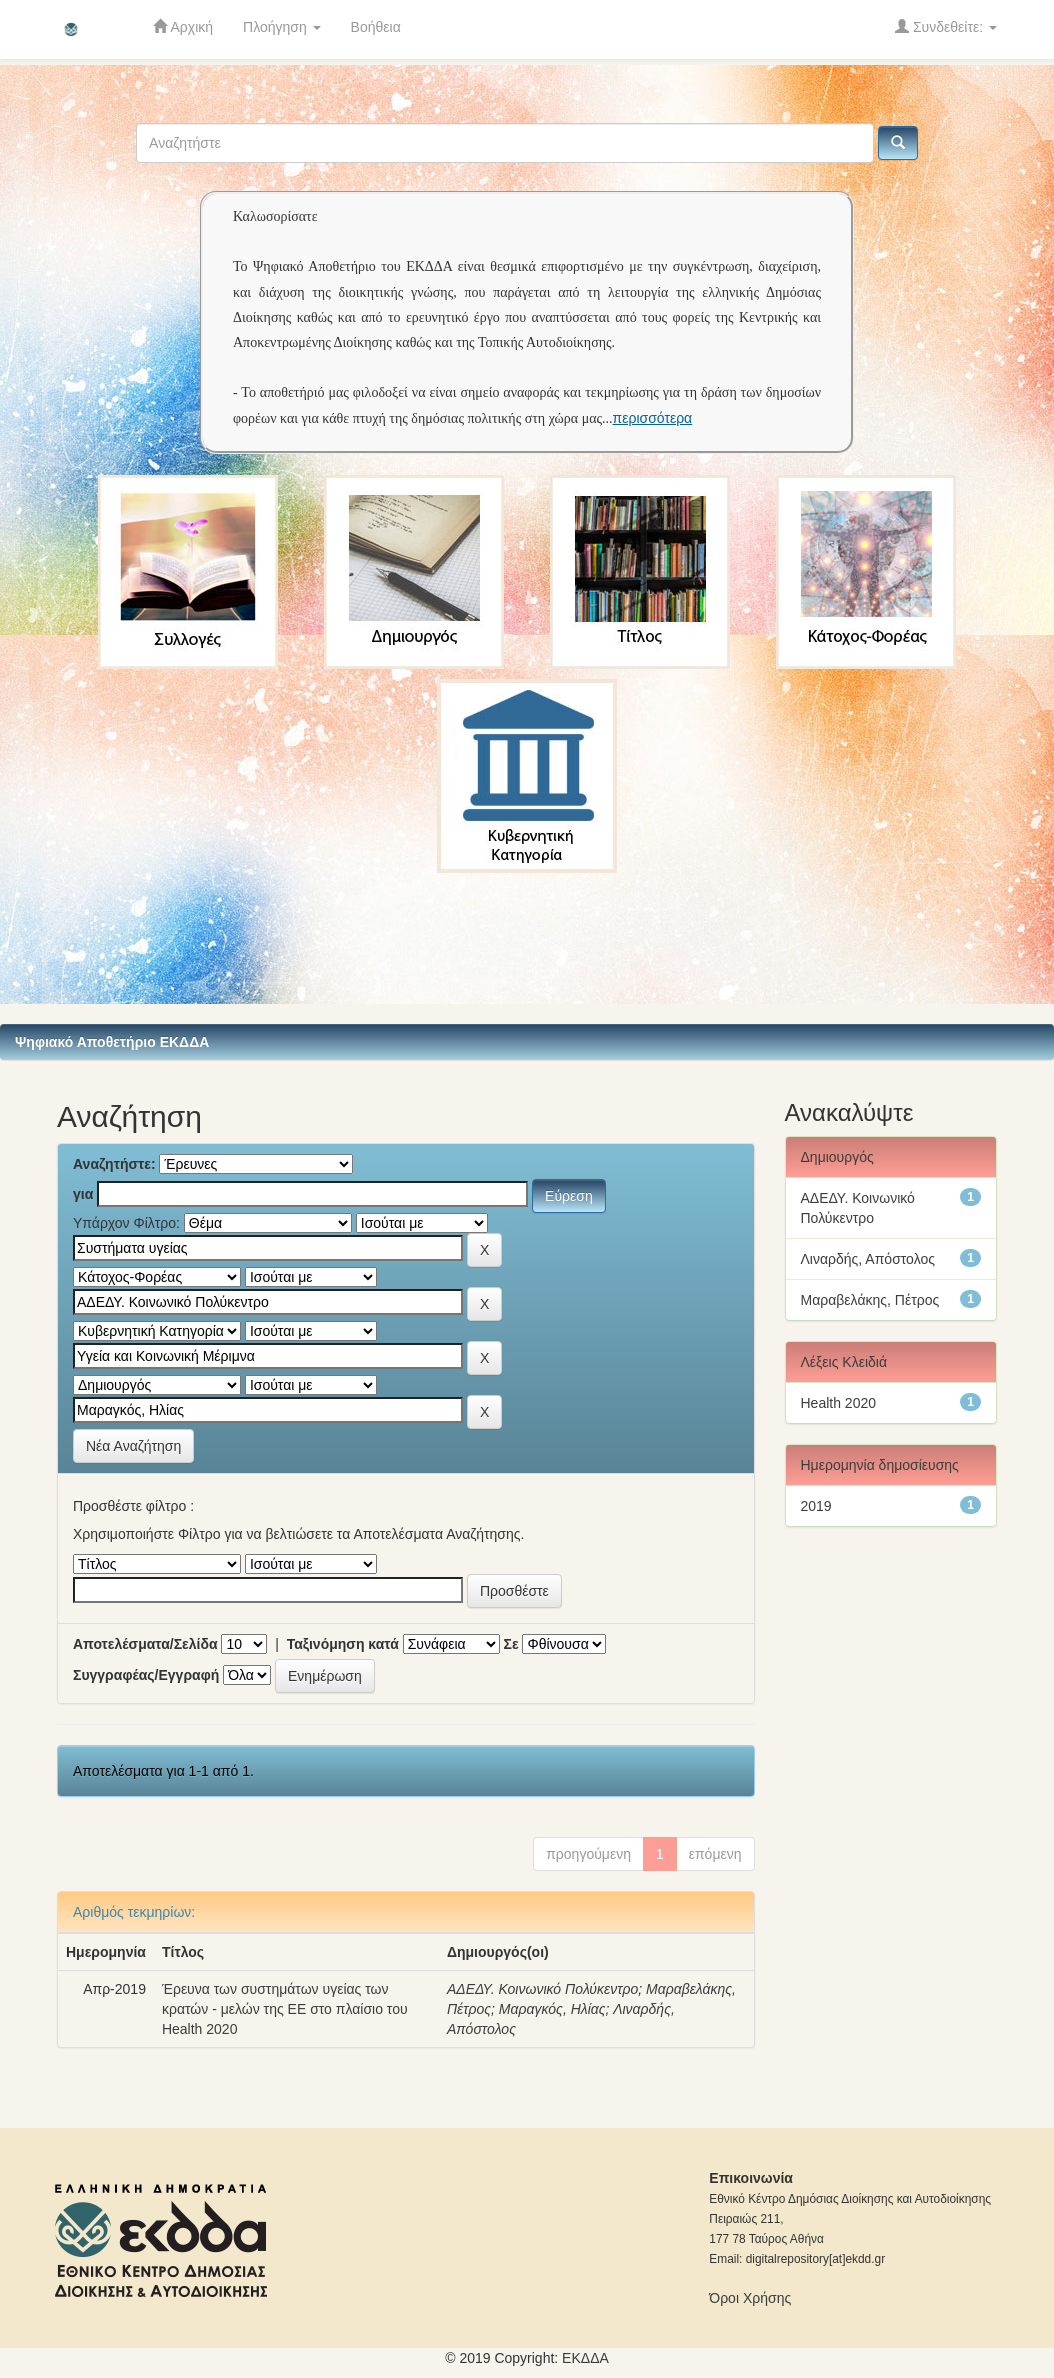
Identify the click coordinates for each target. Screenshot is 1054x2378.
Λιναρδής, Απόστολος (868, 1259)
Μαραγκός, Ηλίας (552, 2009)
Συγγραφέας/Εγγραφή (146, 1675)
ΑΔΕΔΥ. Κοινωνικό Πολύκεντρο (542, 1989)
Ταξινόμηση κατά (343, 1644)
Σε (511, 1644)
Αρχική (183, 26)
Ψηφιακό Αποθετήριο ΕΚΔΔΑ (112, 1042)
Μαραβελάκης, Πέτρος (870, 1300)
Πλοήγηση (282, 27)
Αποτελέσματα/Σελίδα (145, 1644)
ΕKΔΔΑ (585, 2358)
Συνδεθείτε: (946, 26)
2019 (816, 1506)
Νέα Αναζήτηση (133, 1446)
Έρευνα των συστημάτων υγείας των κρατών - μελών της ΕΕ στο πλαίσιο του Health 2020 (285, 2009)
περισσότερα (653, 418)
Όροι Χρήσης (750, 2298)
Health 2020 (839, 1403)
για (83, 1194)
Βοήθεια (376, 27)
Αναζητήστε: (114, 1164)
